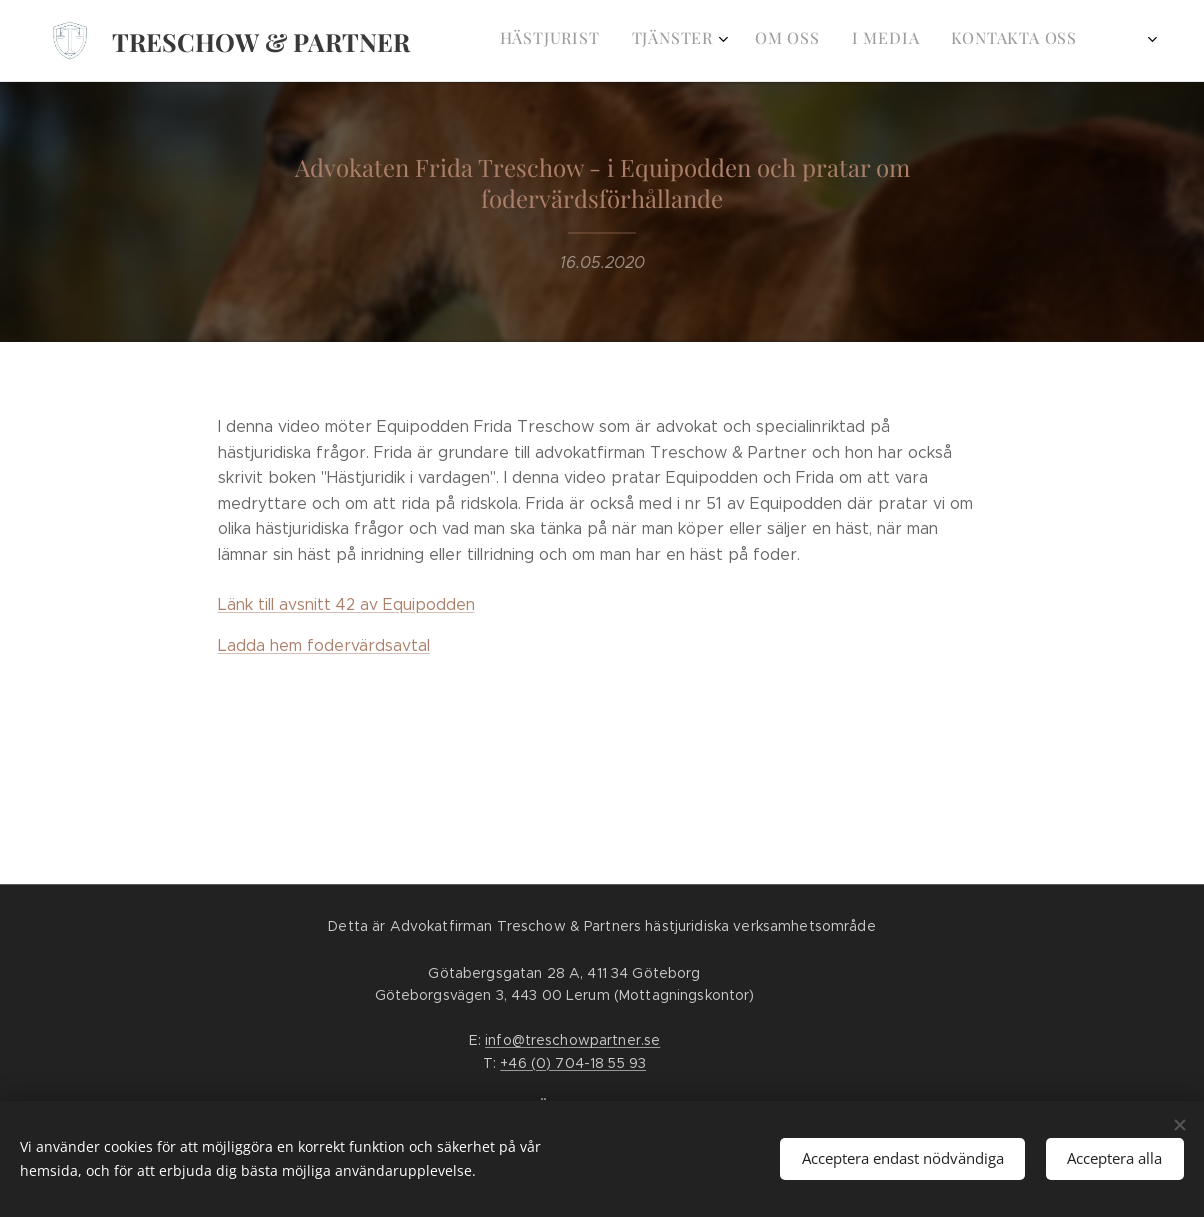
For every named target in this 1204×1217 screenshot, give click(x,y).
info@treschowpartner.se (572, 1040)
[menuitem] (679, 41)
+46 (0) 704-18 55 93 (573, 1063)
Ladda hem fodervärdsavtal (324, 645)
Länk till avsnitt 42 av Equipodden (346, 604)
